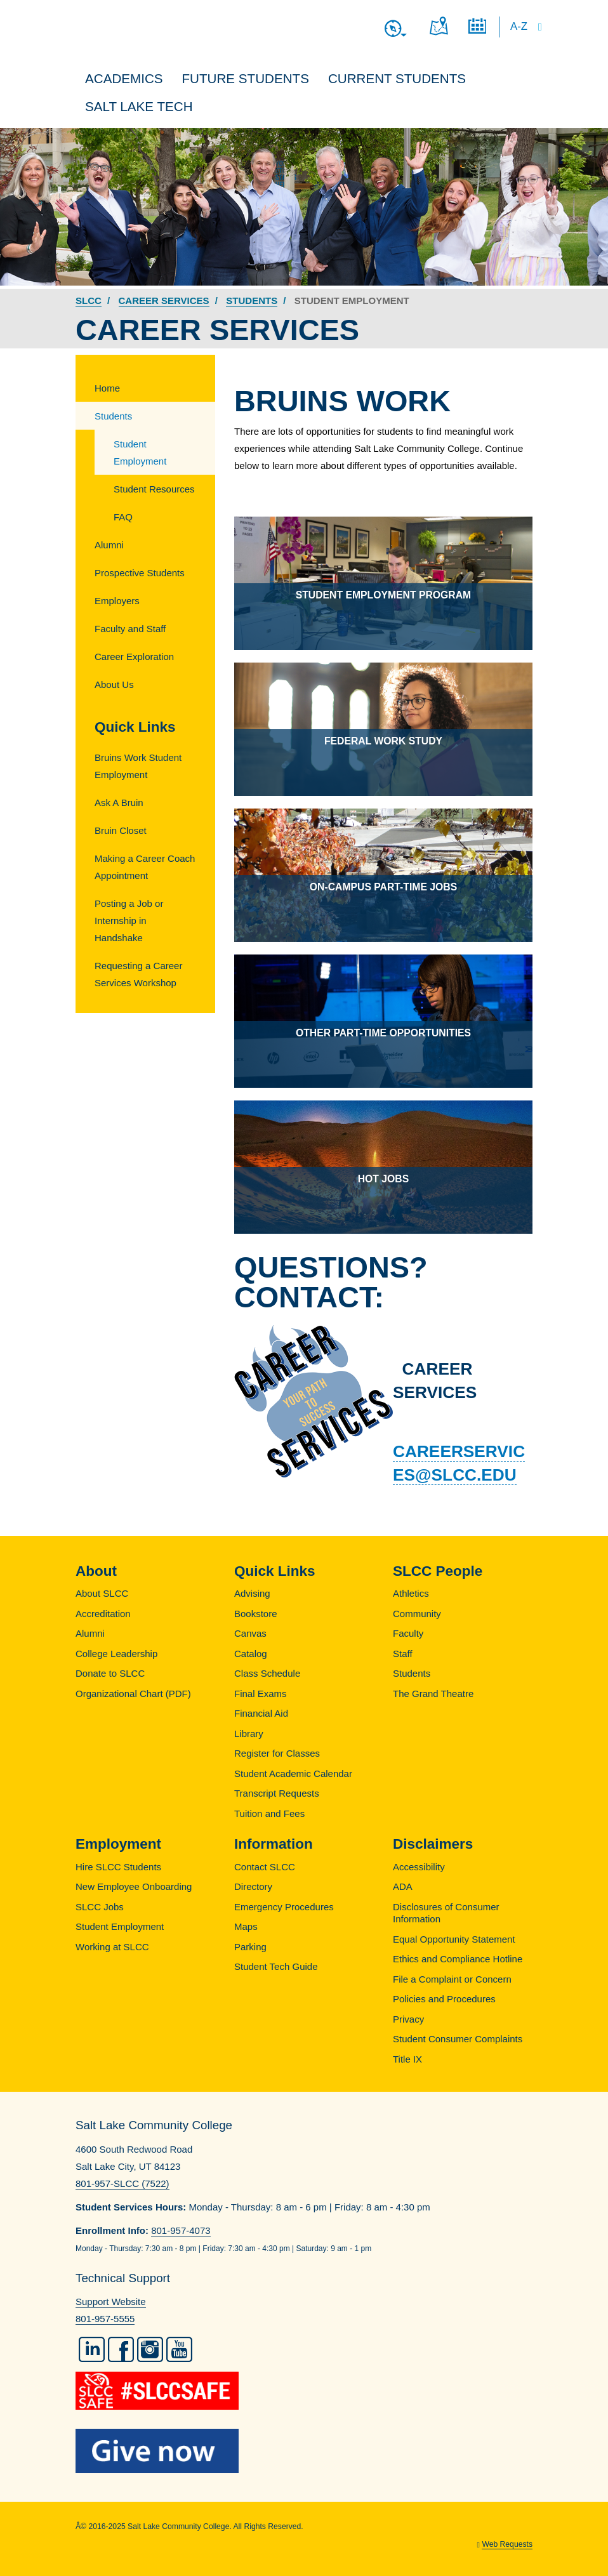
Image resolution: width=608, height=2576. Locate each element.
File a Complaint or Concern (452, 1979)
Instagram (150, 2349)
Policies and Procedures (444, 1998)
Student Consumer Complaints (457, 2038)
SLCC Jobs (100, 1906)
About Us (114, 684)
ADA (403, 1886)
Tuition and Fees (269, 1813)
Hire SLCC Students (118, 1866)
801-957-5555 (105, 2318)
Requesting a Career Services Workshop (138, 974)
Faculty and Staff (130, 628)
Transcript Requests (276, 1793)
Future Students (245, 78)
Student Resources (154, 489)
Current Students (397, 78)
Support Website (111, 2301)
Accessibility (419, 1866)
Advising (252, 1593)
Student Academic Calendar (293, 1773)
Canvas (250, 1633)
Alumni (109, 544)
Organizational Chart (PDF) (133, 1693)
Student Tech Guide (275, 1966)
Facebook (121, 2349)
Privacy (408, 2019)
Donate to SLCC (110, 1673)
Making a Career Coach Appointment (145, 867)
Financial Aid (261, 1713)
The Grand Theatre (433, 1693)
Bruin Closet (121, 830)
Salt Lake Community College (144, 34)
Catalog (250, 1653)
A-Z (518, 26)
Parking (250, 1946)
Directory (253, 1886)
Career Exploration (134, 656)
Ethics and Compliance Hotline (457, 1958)
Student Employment (140, 452)
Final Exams (260, 1693)
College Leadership (116, 1653)
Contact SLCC (264, 1866)
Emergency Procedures (284, 1906)
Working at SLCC (112, 1946)
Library (248, 1733)
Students (251, 300)
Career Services (164, 300)
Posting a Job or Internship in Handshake (129, 920)
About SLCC (102, 1593)
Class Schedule (267, 1673)
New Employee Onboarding (134, 1886)
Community (417, 1613)
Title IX (407, 2059)
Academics (124, 78)
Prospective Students (140, 572)
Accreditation (103, 1613)
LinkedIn (92, 2349)
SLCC (89, 300)
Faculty (408, 1633)
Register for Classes (277, 1753)
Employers (117, 600)
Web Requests (507, 2544)
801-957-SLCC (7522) (122, 2183)
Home (107, 388)
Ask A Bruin (119, 802)
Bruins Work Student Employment (138, 766)
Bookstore (255, 1613)
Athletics (411, 1593)
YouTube (179, 2349)
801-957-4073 (180, 2230)
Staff (403, 1653)
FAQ (123, 517)
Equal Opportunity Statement (454, 1939)
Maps (246, 1926)
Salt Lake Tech (139, 106)
